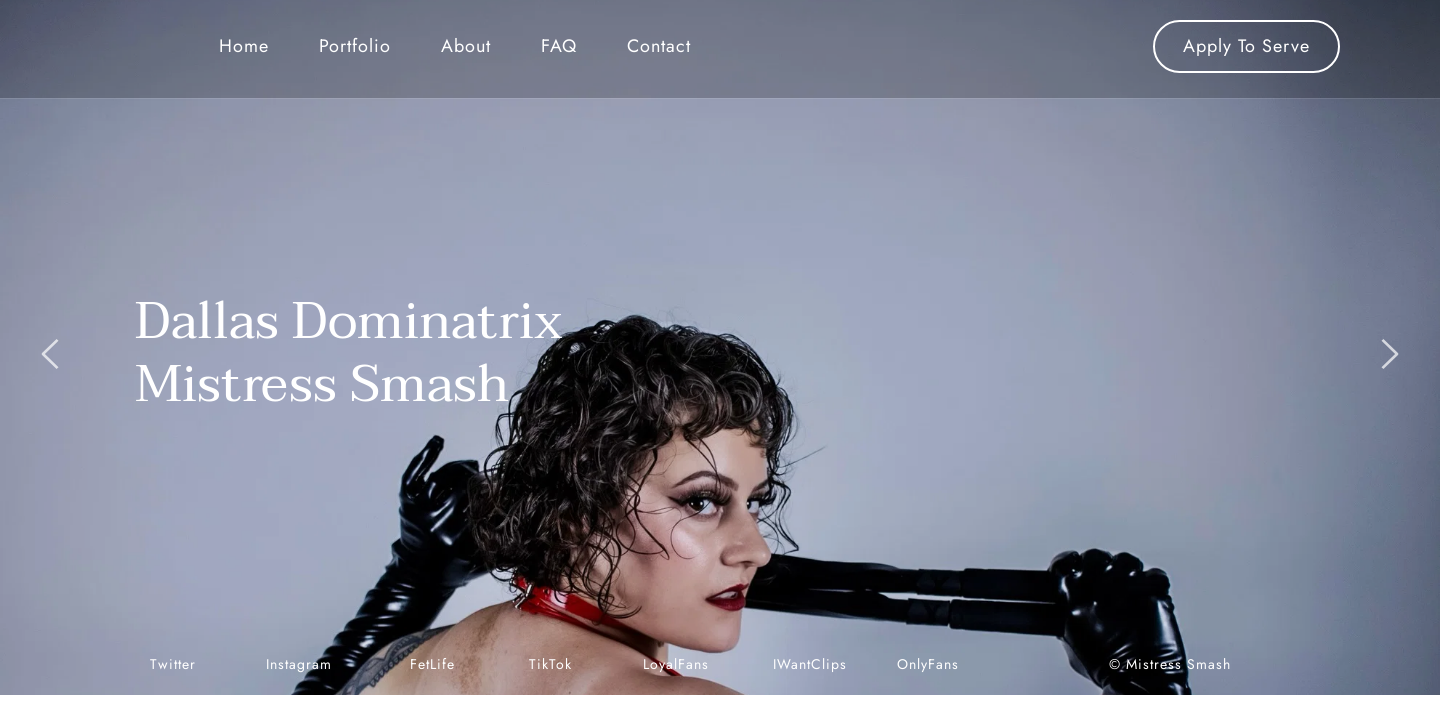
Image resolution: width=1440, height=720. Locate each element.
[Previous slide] (51, 354)
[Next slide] (1389, 354)
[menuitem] (244, 46)
